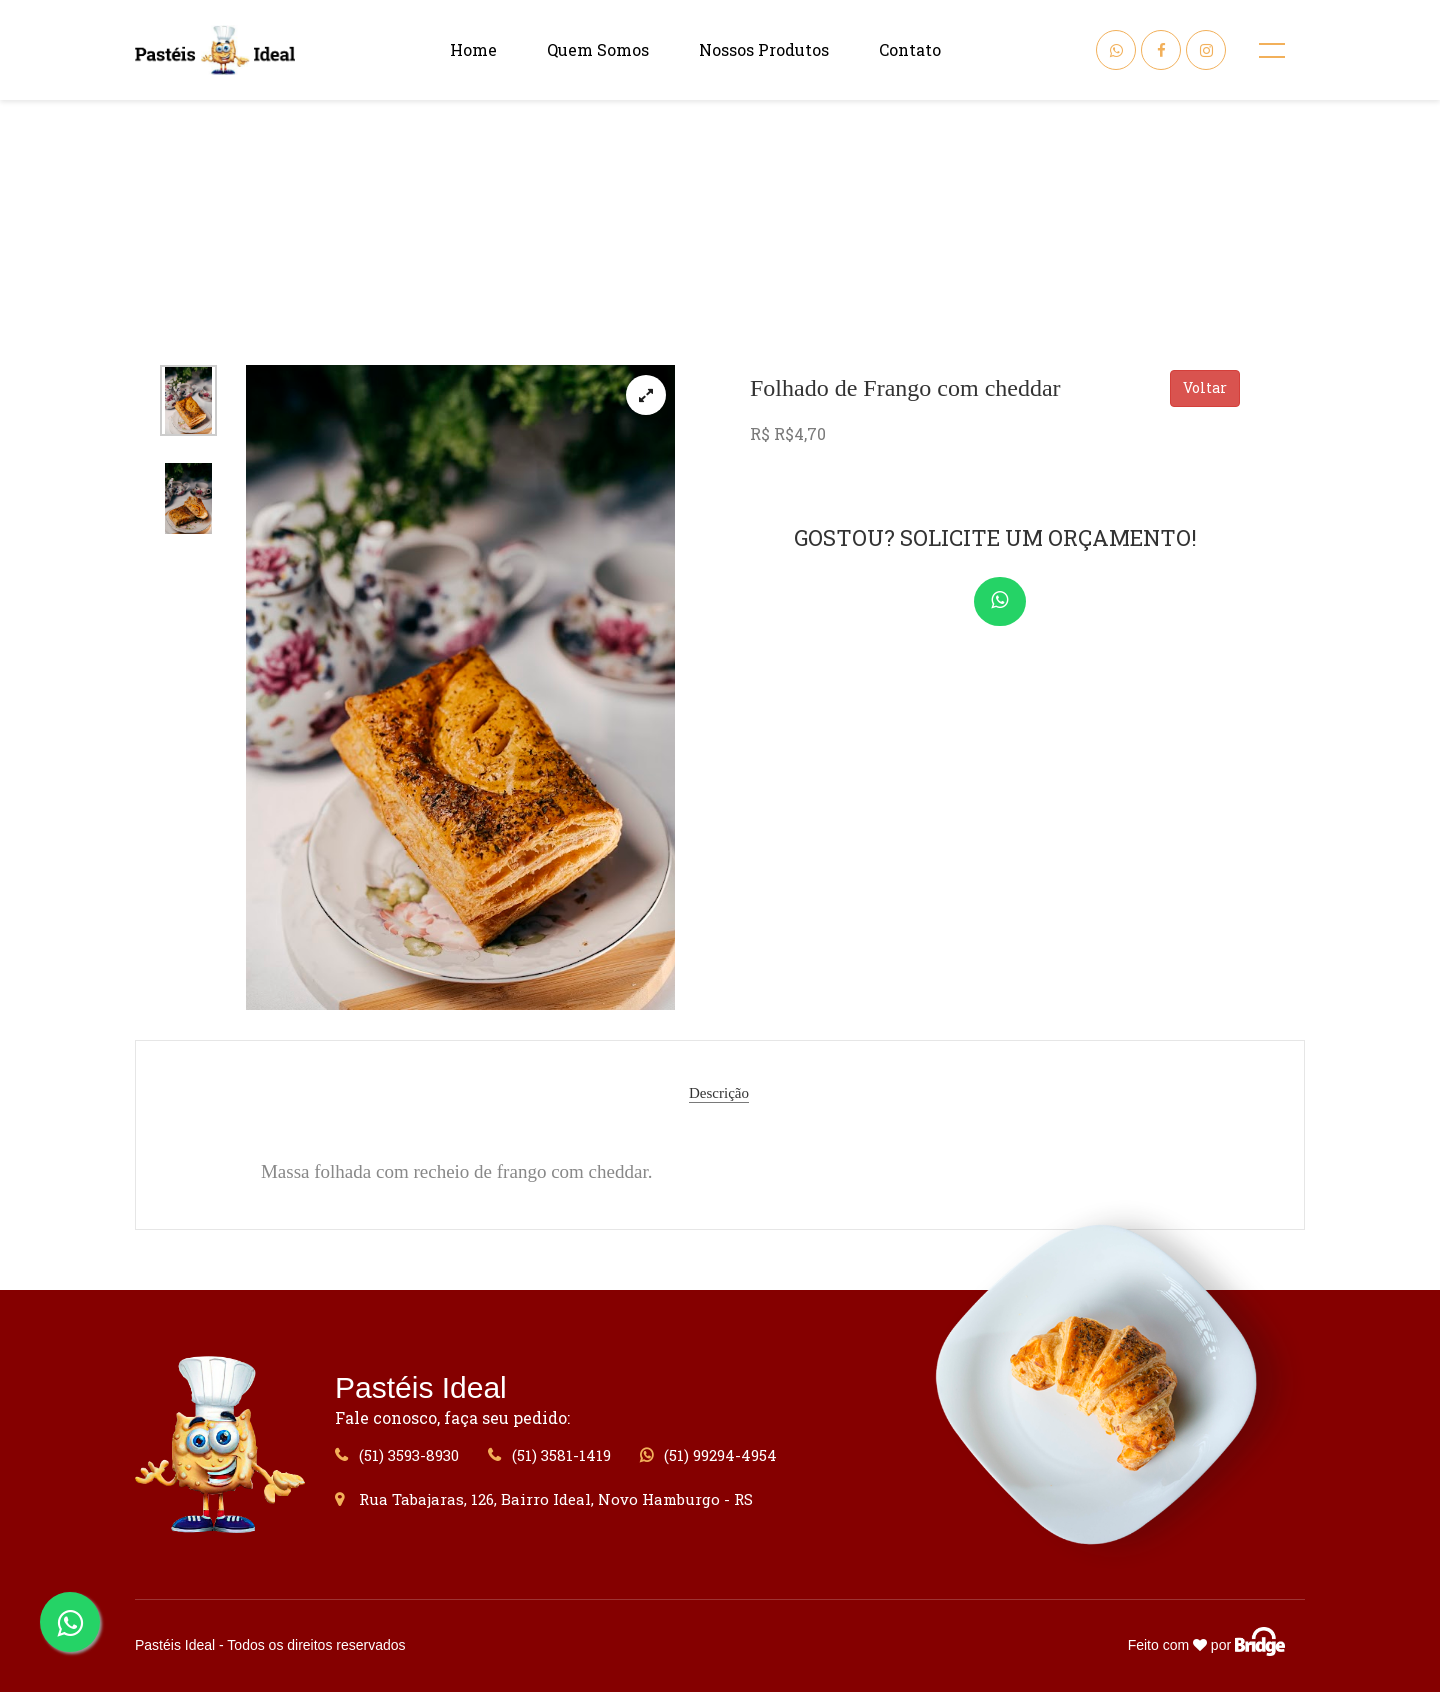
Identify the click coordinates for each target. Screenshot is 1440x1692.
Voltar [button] (1205, 387)
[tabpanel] (461, 687)
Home (473, 49)
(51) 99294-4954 (708, 1455)
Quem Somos (598, 49)
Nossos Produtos (764, 49)
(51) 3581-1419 (549, 1455)
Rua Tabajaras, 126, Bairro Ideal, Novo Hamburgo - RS (544, 1499)
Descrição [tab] (719, 1093)
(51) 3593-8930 (397, 1455)
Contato (910, 49)
